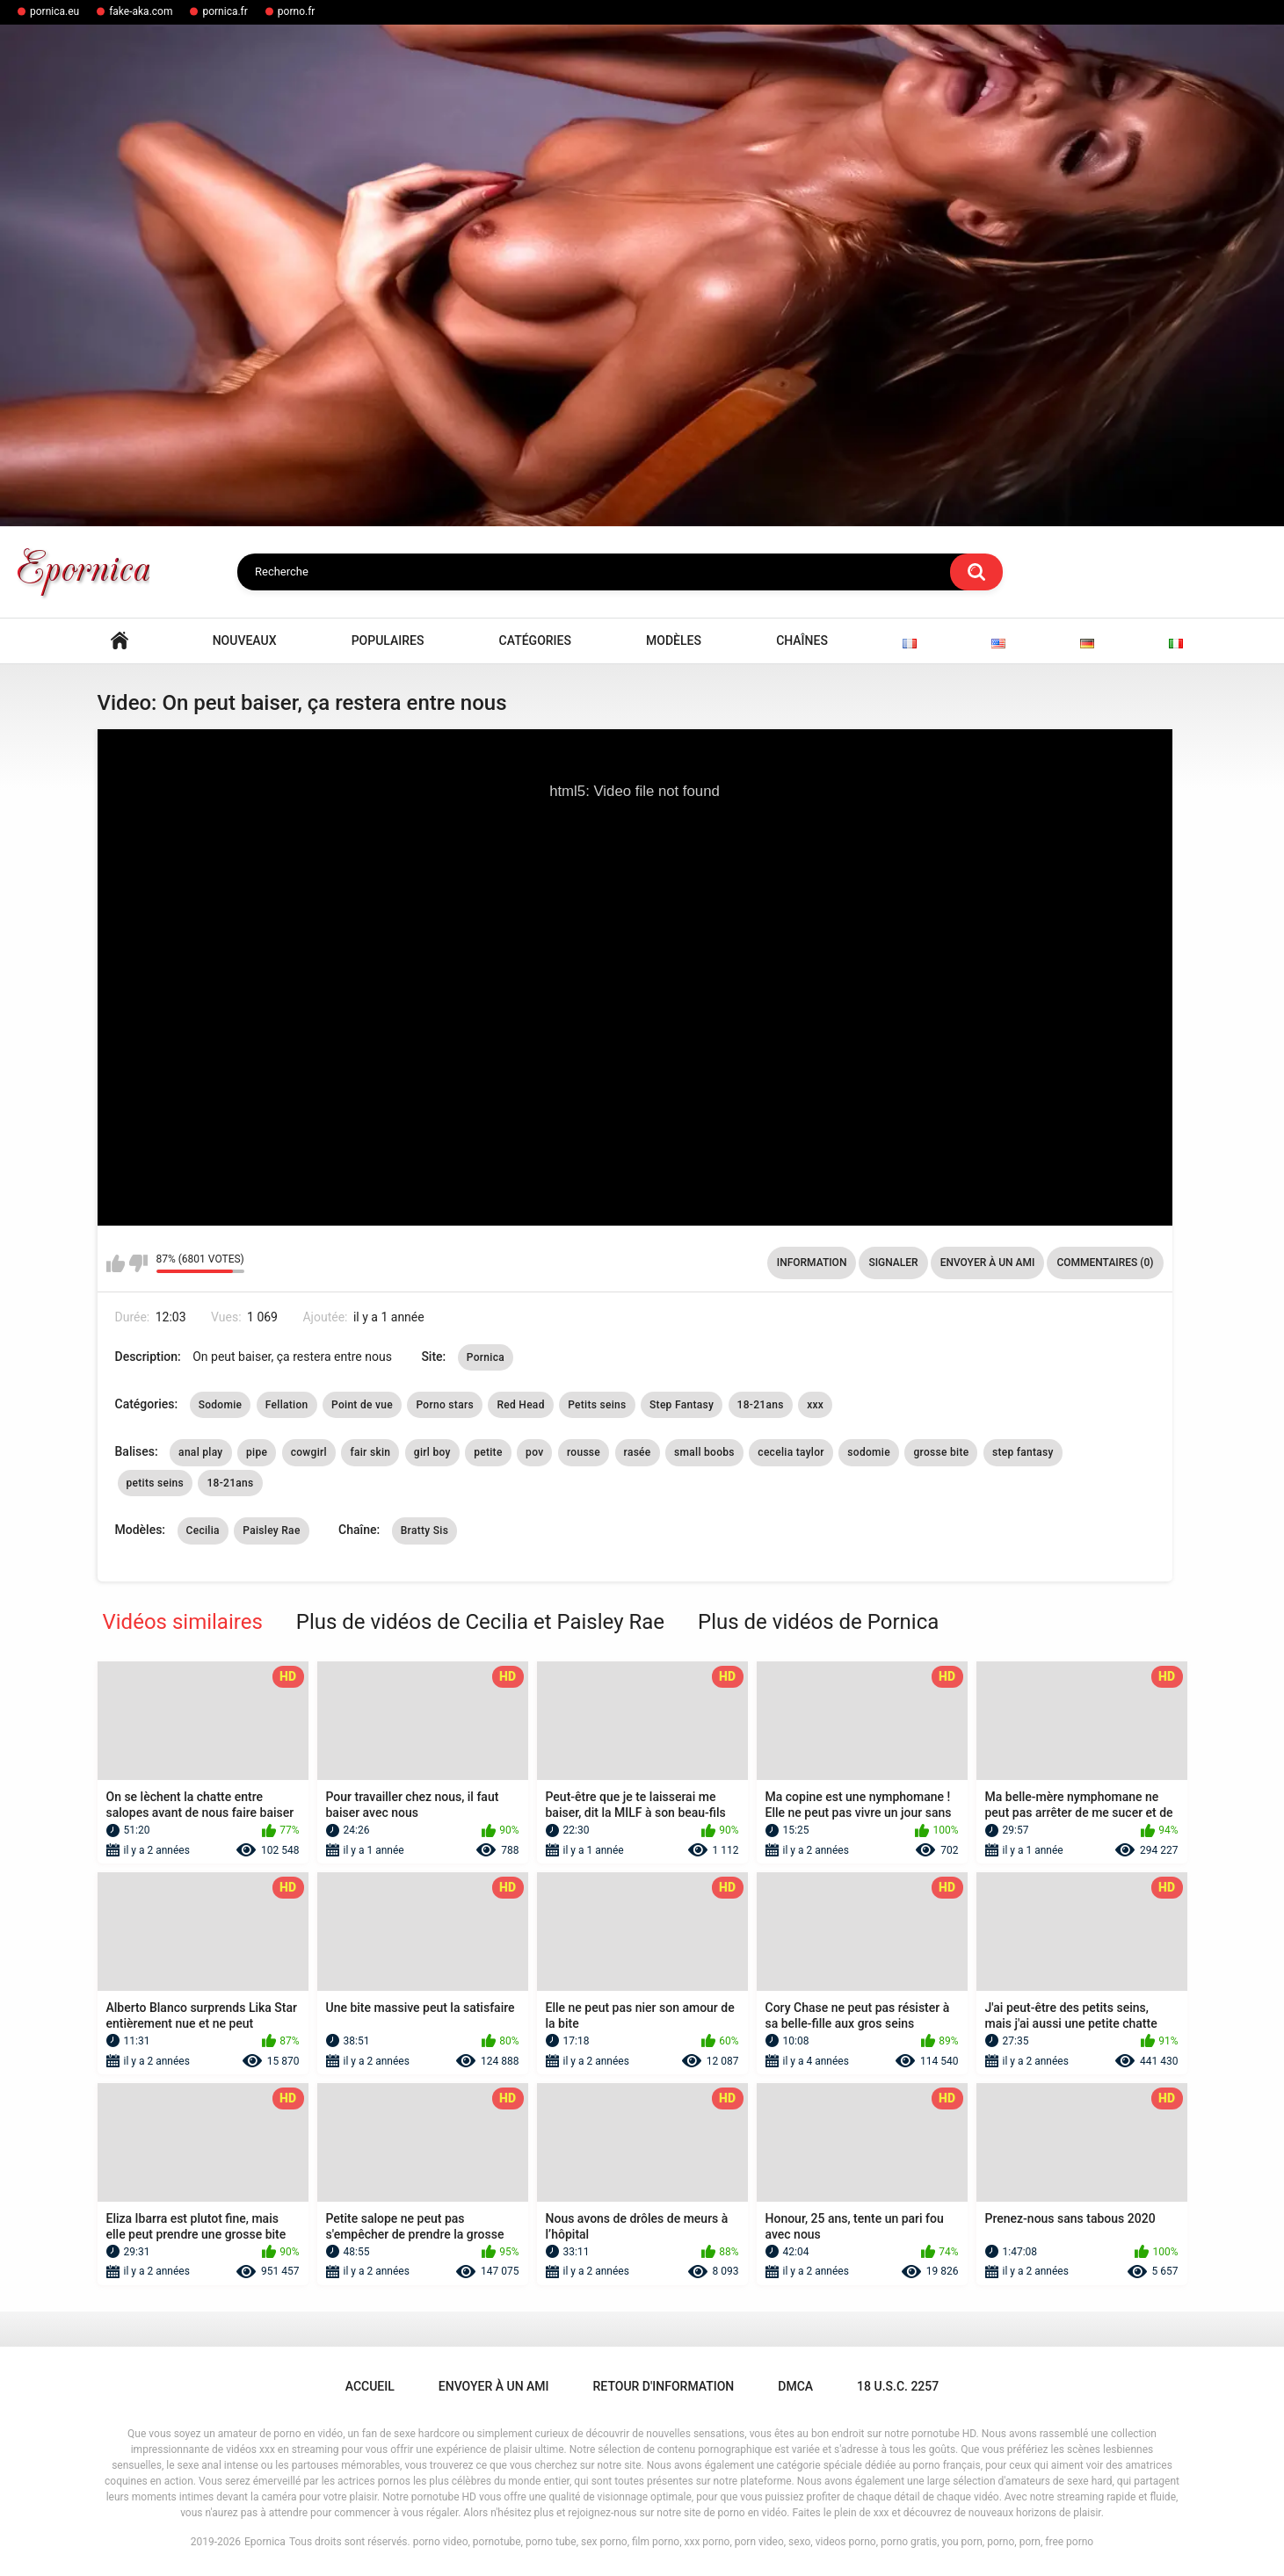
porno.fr (297, 11)
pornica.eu (54, 11)
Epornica (265, 2542)
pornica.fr (224, 11)
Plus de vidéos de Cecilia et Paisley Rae (480, 1622)
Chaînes (802, 640)
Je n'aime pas (138, 1263)
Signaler (893, 1262)
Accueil (119, 641)
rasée (637, 1452)
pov (534, 1452)
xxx (815, 1405)
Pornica (485, 1357)
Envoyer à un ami (987, 1262)
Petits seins (597, 1405)
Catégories (535, 640)
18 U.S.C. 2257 (898, 2386)
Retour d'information (664, 2386)
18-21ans (760, 1405)
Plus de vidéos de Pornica (818, 1622)
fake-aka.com (140, 11)
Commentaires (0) (1104, 1262)
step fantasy (1023, 1452)
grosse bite (940, 1452)
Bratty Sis (424, 1530)
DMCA (795, 2386)
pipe (256, 1452)
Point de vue (362, 1405)
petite (488, 1452)
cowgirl (309, 1452)
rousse (583, 1452)
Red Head (520, 1405)
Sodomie (221, 1405)
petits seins (156, 1483)
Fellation (286, 1405)
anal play (200, 1452)
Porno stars (444, 1405)
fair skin (370, 1452)
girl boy (432, 1452)
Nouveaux (245, 640)
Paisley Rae (271, 1530)
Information (812, 1262)
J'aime (115, 1263)
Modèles (673, 640)
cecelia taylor (791, 1452)
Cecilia (203, 1530)
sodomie (868, 1452)
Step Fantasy (681, 1405)
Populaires (388, 640)
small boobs (704, 1452)
